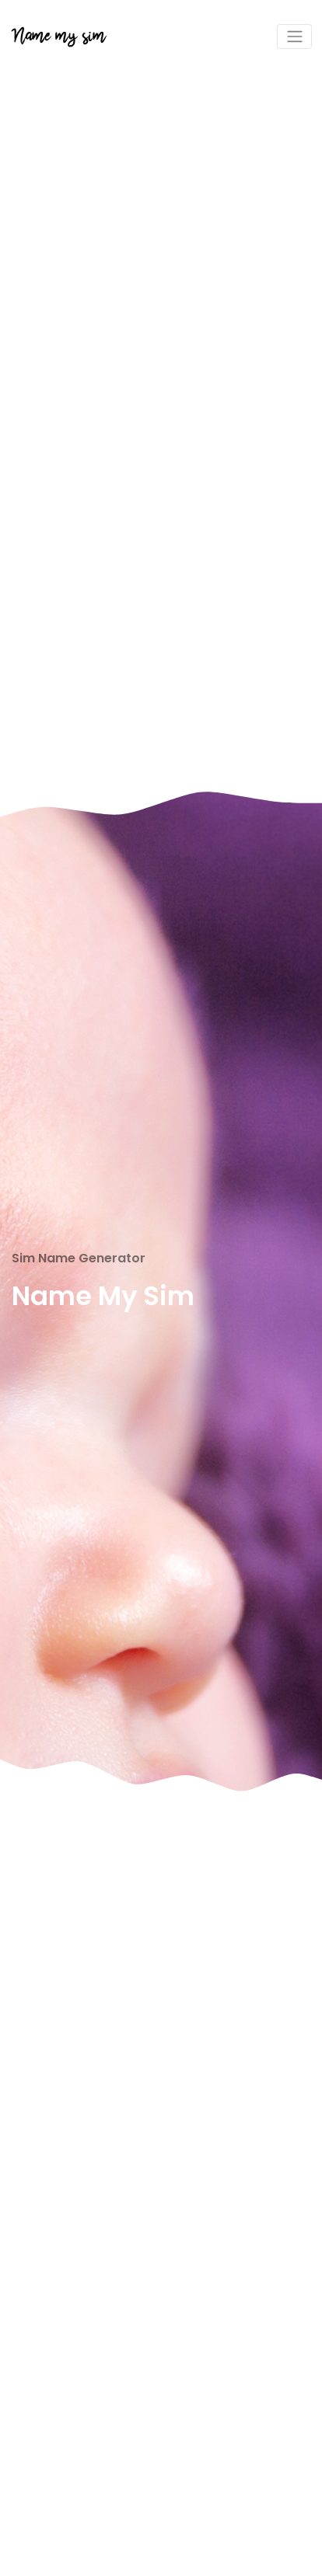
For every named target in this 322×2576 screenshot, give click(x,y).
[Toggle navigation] (294, 36)
